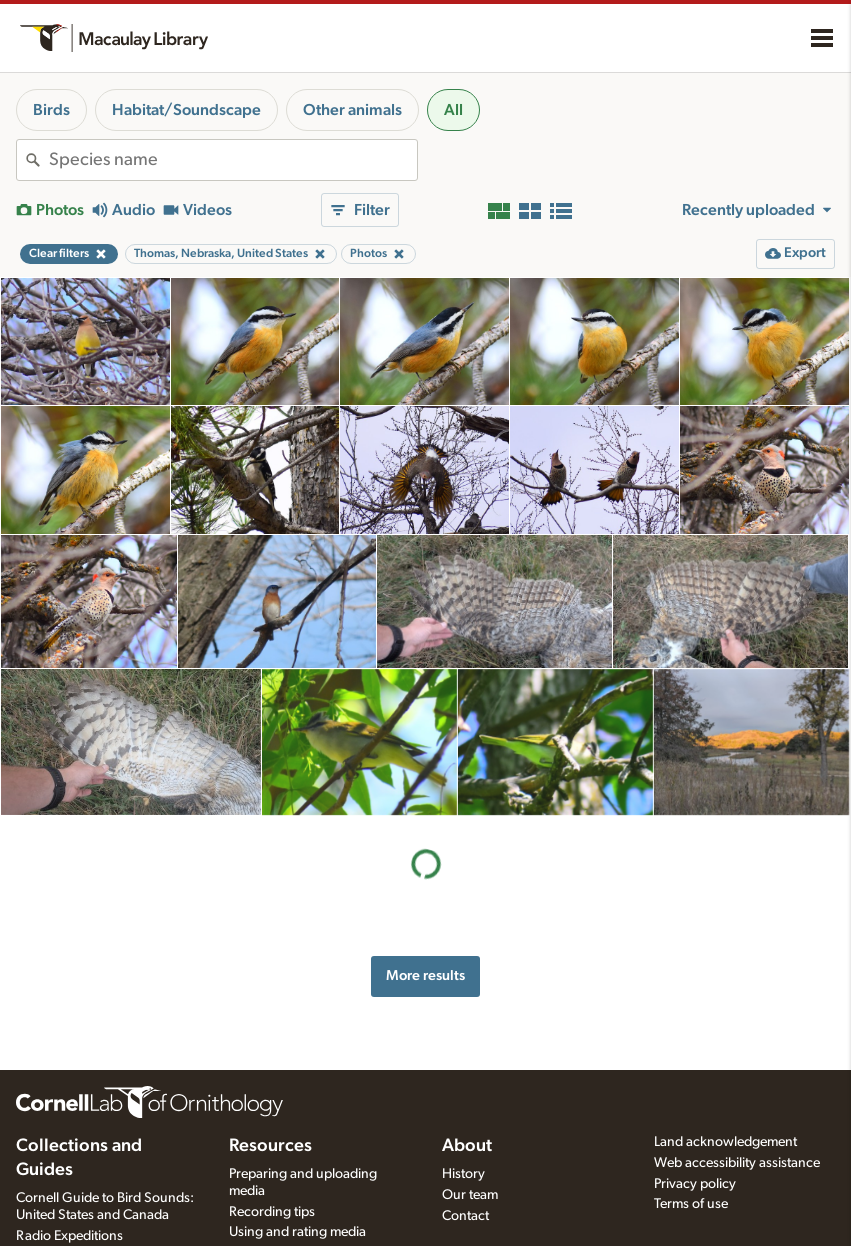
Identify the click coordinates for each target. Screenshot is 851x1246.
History (463, 1174)
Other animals (352, 110)
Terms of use (691, 1204)
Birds (51, 110)
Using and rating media (297, 1232)
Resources (270, 1146)
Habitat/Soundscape (186, 110)
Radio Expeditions (69, 1236)
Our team (470, 1195)
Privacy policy (695, 1184)
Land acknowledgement (725, 1142)
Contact (465, 1216)
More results (425, 975)
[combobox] (233, 160)
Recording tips (272, 1212)
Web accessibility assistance (737, 1163)
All (453, 110)
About (467, 1146)
